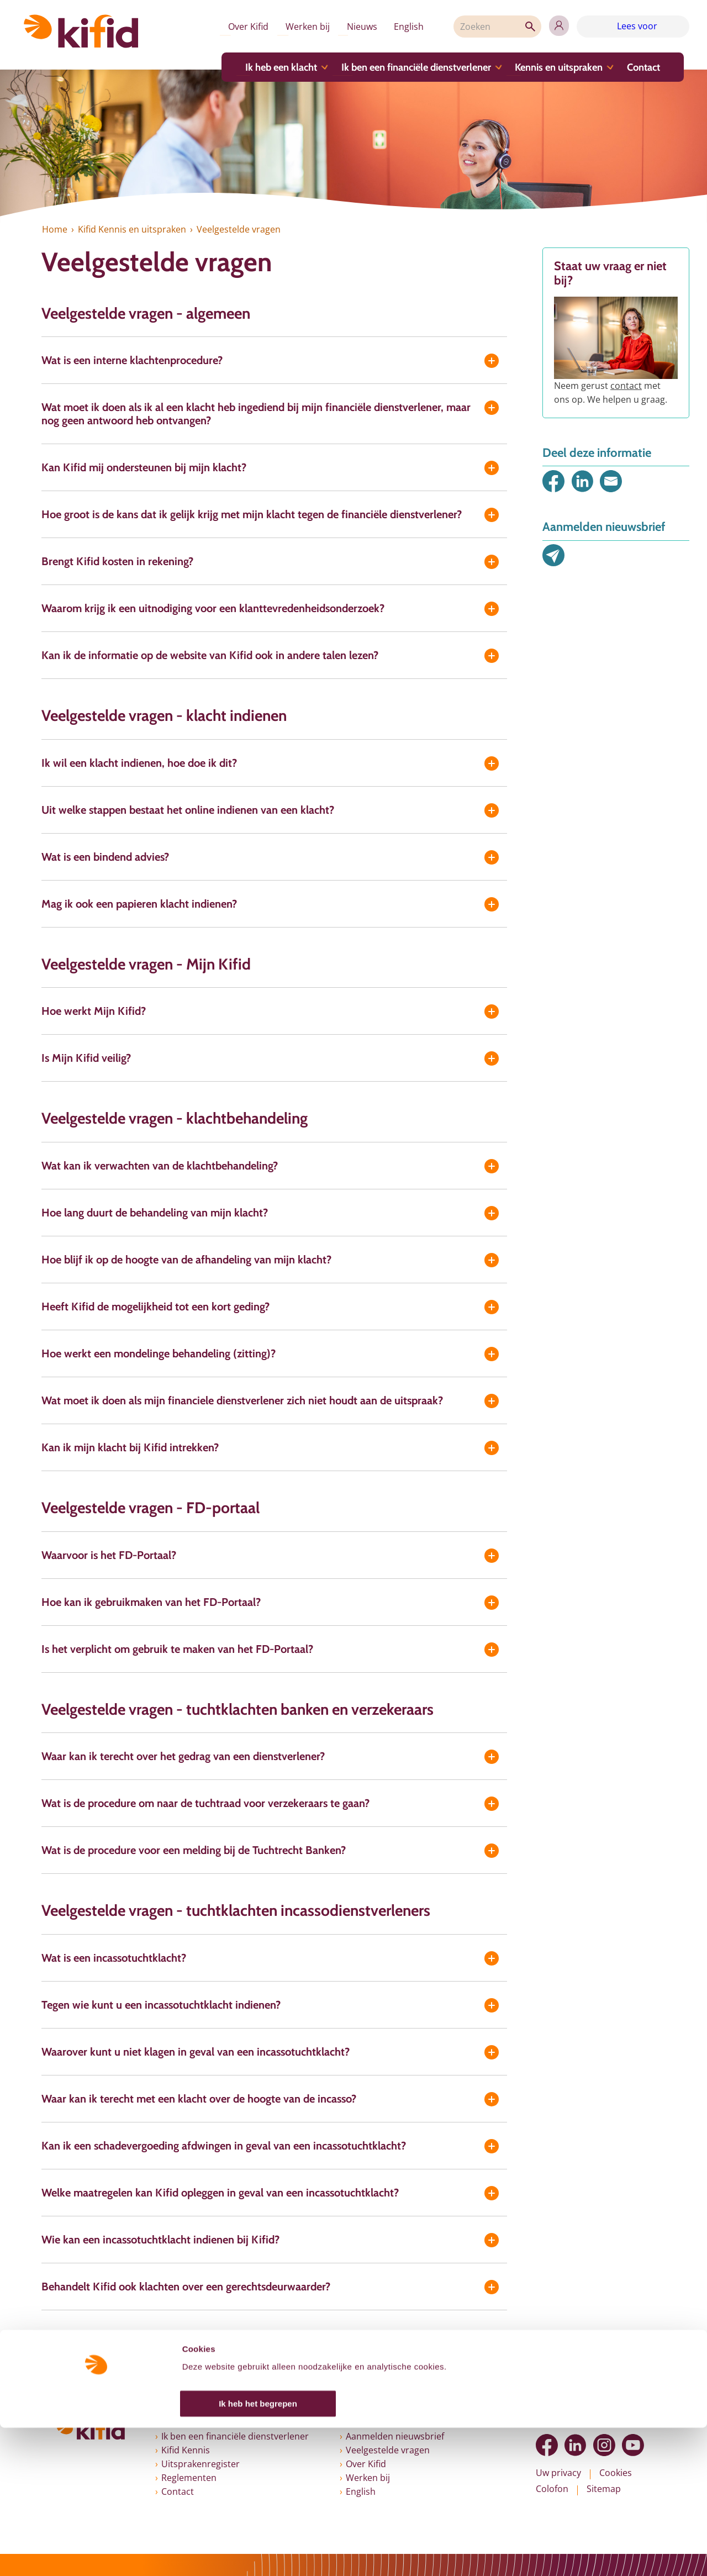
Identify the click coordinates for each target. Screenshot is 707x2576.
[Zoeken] (489, 28)
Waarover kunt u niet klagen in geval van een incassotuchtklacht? (195, 2051)
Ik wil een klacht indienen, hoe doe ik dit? (139, 763)
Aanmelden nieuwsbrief (395, 2436)
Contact (631, 70)
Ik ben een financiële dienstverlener (406, 70)
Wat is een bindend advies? (105, 856)
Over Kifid (225, 28)
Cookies (615, 2473)
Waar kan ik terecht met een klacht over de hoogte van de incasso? (198, 2098)
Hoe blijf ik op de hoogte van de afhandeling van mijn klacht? (186, 1259)
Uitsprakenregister (200, 2464)
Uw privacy (558, 2473)
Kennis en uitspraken (548, 70)
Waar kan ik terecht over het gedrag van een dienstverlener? (183, 1756)
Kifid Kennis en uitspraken (131, 229)
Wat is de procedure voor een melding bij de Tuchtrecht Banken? (193, 1850)
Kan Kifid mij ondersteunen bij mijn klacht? (143, 467)
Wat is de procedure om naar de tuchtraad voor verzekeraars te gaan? (205, 1803)
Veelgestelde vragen (388, 2450)
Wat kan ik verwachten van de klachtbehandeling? (159, 1165)
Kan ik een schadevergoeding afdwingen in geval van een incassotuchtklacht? (223, 2145)
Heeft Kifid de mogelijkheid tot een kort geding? (155, 1306)
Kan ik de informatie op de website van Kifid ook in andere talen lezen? (209, 655)
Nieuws (345, 28)
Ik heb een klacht (272, 70)
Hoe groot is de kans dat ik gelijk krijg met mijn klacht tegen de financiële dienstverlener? (251, 514)
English (395, 28)
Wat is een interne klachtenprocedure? (132, 360)
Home (54, 229)
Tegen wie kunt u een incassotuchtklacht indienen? (161, 2004)
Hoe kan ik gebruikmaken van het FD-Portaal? (151, 1602)
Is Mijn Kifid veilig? (86, 1058)
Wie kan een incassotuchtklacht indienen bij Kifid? (160, 2239)
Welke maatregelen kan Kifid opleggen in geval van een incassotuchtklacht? (220, 2192)
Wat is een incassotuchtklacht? (113, 1957)
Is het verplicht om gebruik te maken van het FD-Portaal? (177, 1649)
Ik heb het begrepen (258, 2552)
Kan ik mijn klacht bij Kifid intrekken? (130, 1447)
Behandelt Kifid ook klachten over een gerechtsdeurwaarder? (185, 2286)
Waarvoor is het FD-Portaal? (108, 1555)
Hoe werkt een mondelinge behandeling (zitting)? (158, 1353)
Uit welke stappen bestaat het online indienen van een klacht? (187, 809)
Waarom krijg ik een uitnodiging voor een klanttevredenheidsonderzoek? (212, 608)
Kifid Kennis (185, 2450)
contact (626, 386)
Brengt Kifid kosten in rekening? (117, 561)
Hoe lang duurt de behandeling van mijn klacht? (154, 1212)
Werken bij (288, 28)
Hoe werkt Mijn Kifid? (93, 1011)
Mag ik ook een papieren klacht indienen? (139, 903)
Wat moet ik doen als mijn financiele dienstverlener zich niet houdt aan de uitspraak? (242, 1400)
